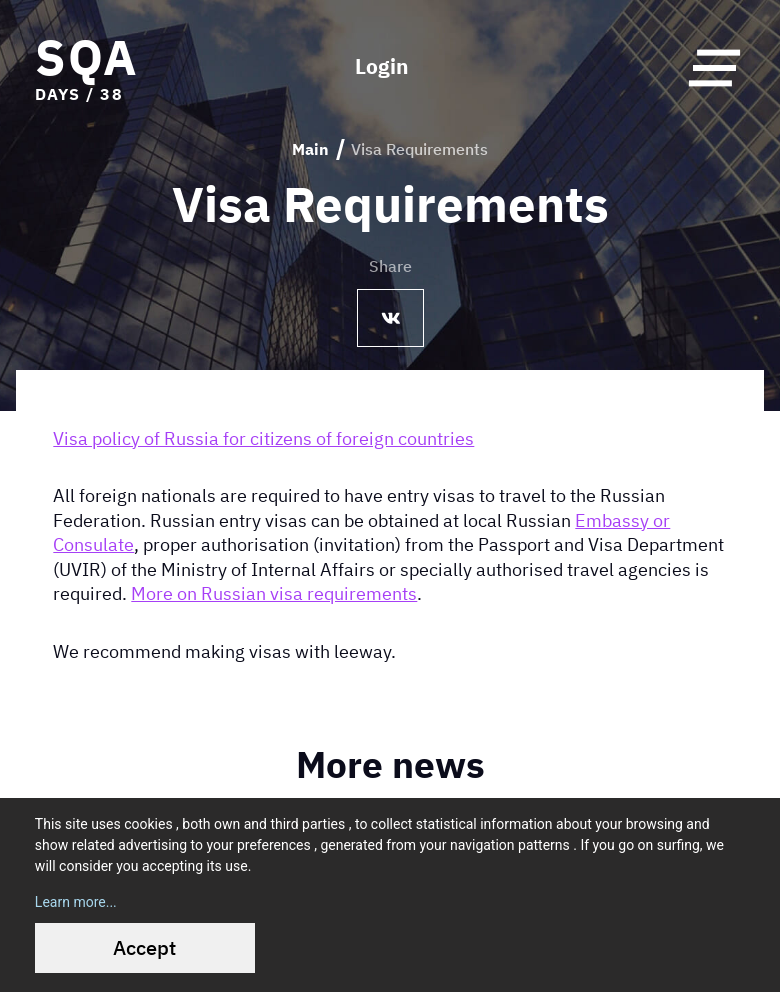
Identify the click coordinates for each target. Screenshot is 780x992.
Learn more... (76, 902)
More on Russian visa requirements (274, 593)
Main (310, 149)
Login (382, 67)
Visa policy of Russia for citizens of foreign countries (263, 437)
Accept (144, 947)
